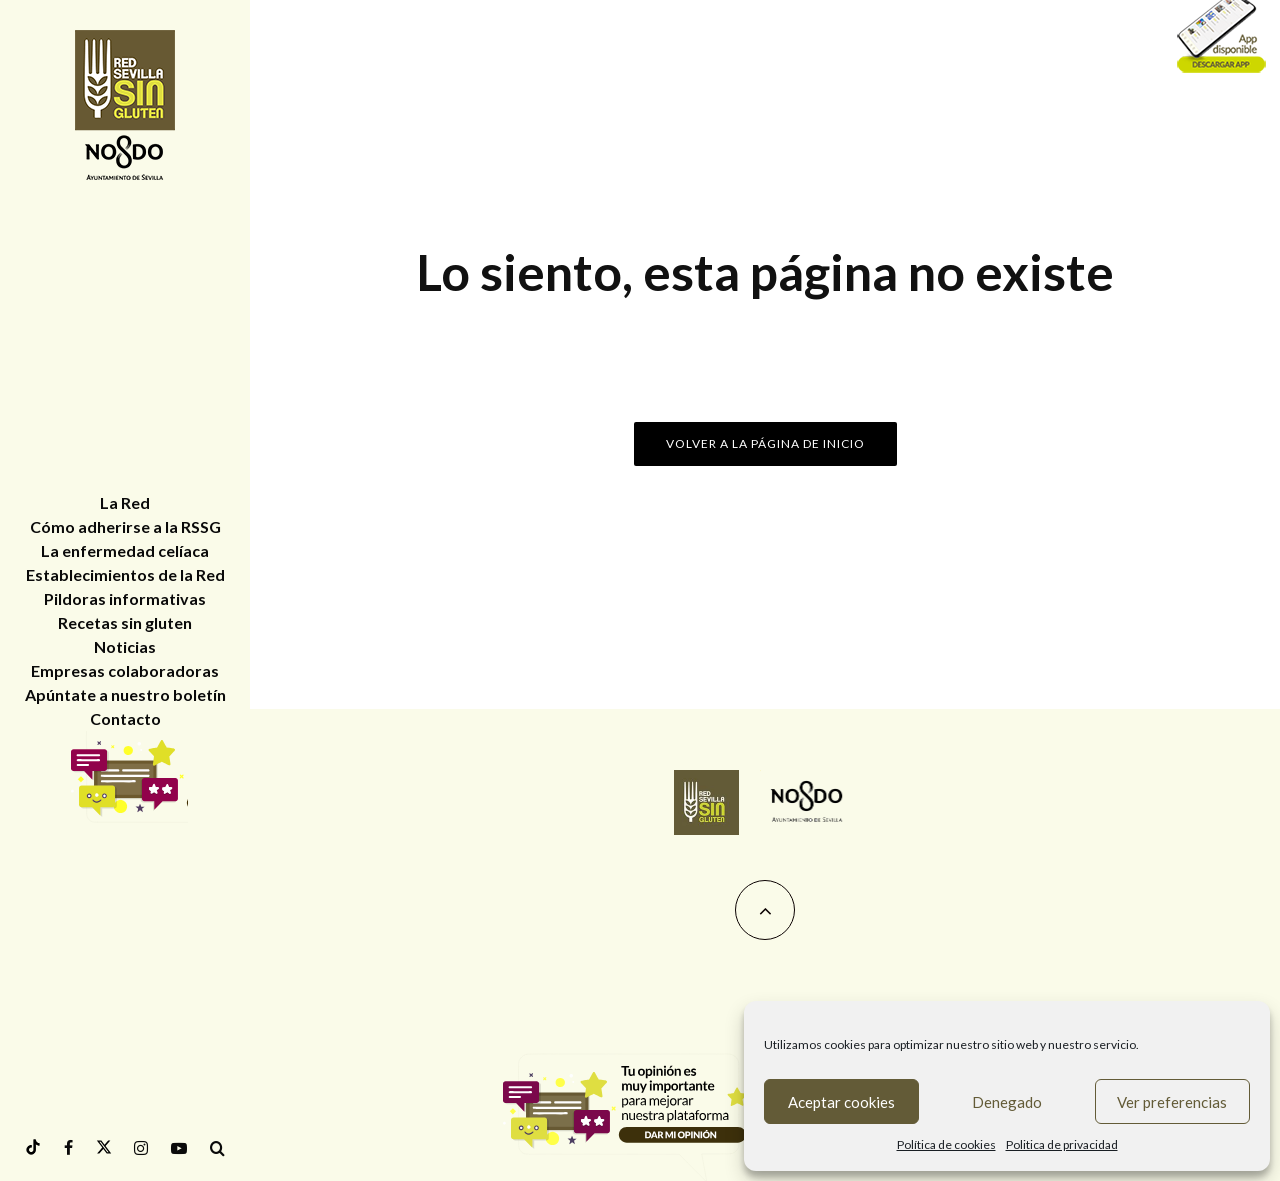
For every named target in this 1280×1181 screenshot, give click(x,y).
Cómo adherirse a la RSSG (125, 526)
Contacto (125, 718)
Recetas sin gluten (125, 622)
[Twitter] (104, 1147)
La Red (125, 502)
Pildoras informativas (125, 598)
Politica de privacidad (1062, 1144)
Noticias (125, 646)
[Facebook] (68, 1148)
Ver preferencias (1172, 1102)
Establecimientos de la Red (125, 574)
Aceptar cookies (841, 1102)
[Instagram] (141, 1148)
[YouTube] (179, 1148)
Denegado (1007, 1102)
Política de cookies (946, 1144)
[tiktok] (33, 1147)
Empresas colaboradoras (125, 670)
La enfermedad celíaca (125, 550)
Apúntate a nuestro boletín (125, 694)
